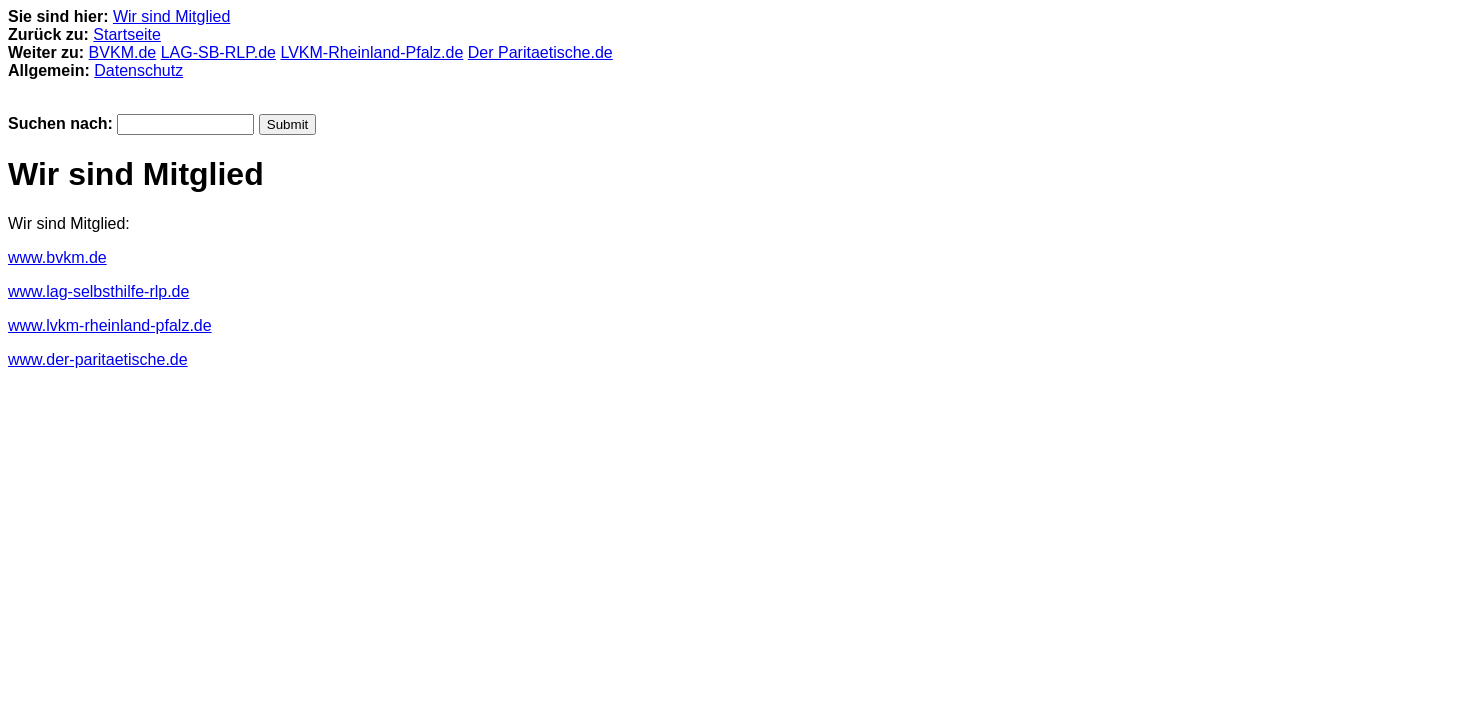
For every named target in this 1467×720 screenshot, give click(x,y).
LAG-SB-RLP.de (218, 52)
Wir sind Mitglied (171, 16)
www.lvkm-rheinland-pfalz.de (110, 325)
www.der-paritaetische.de (98, 359)
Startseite (127, 34)
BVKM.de (123, 52)
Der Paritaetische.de (540, 52)
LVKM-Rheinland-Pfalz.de (371, 52)
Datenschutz (138, 70)
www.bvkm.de (57, 257)
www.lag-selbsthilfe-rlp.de (98, 291)
